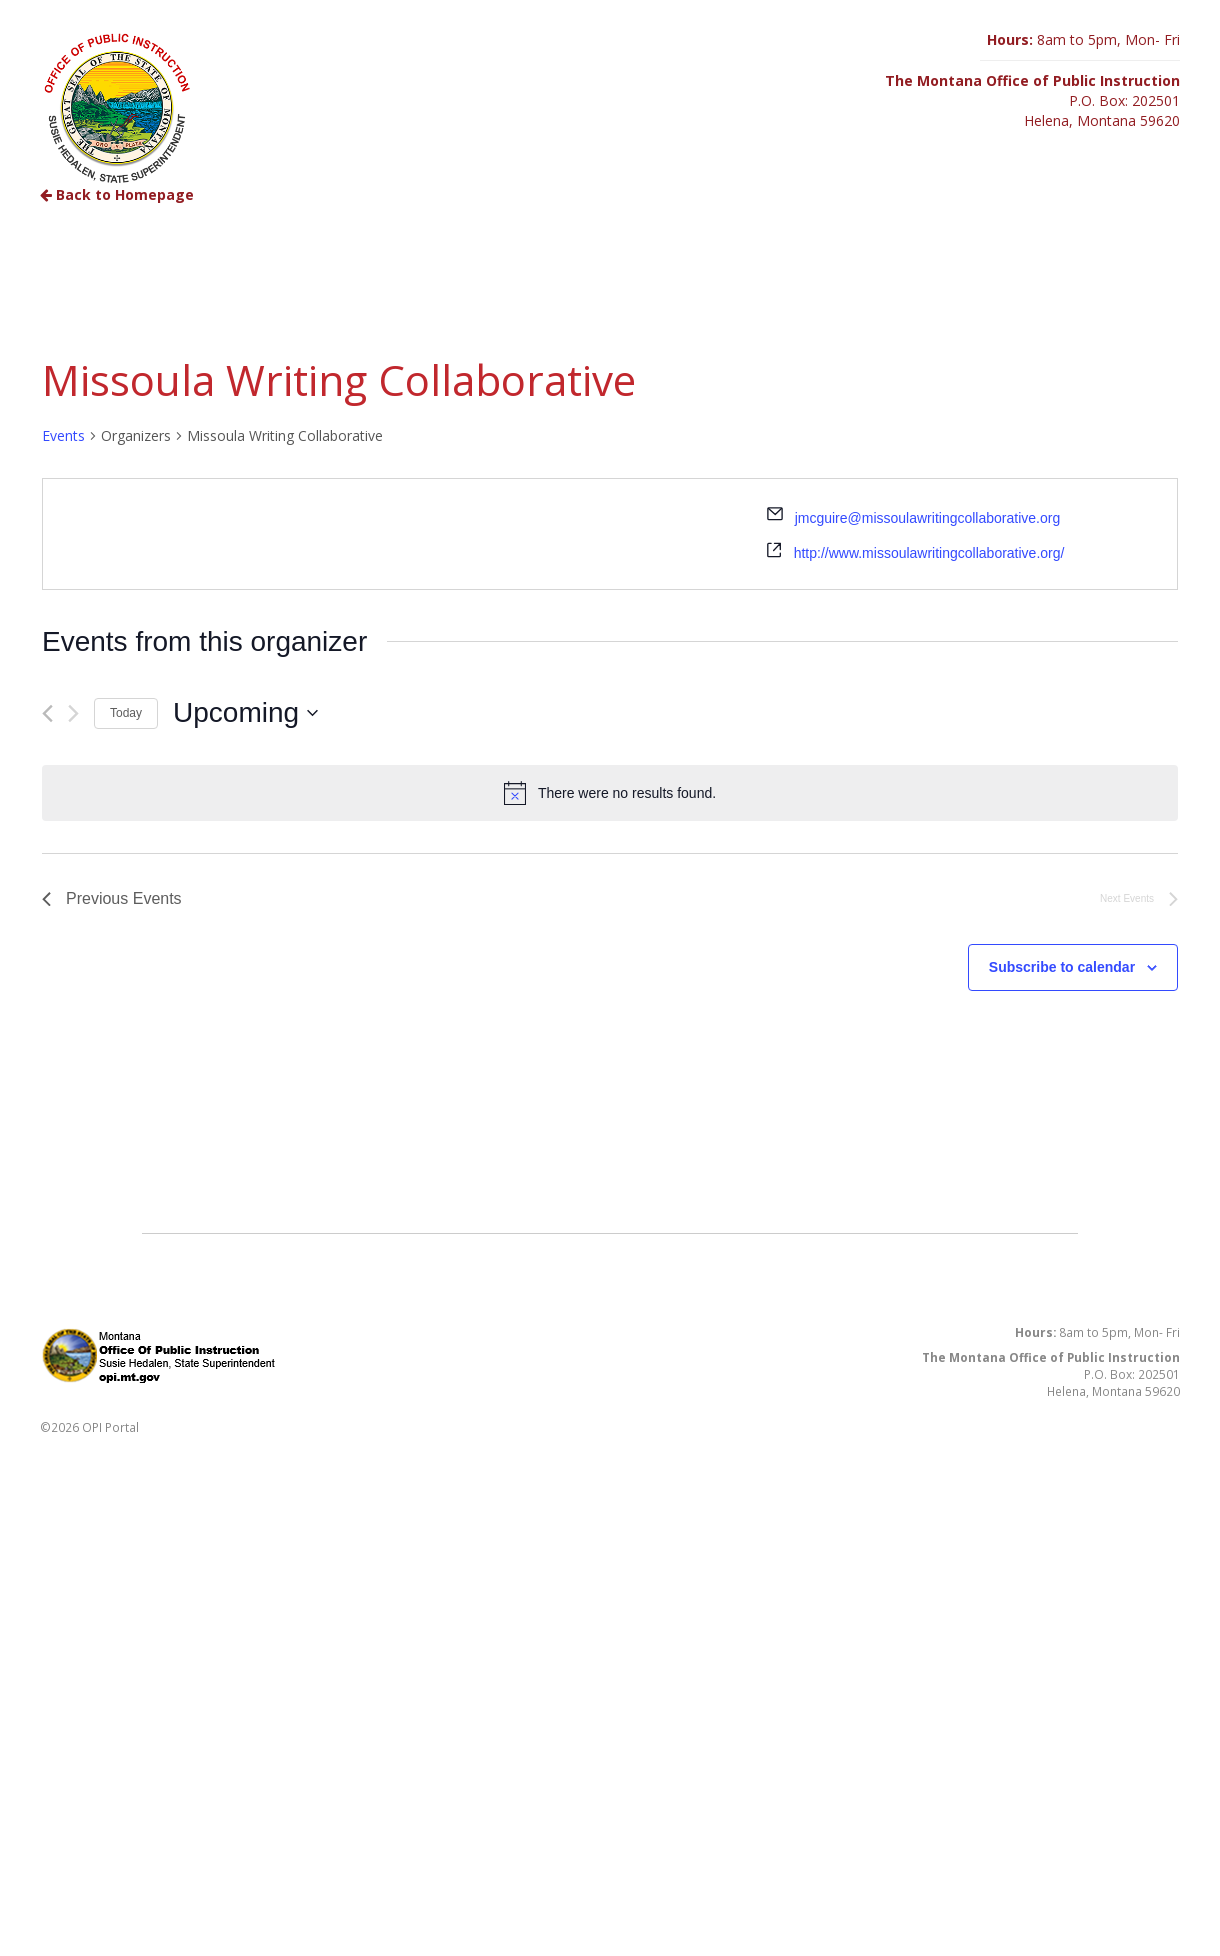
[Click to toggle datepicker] (245, 713)
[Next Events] (73, 713)
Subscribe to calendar (1062, 967)
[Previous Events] (47, 713)
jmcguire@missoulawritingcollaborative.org (928, 518)
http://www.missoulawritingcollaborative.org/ (929, 553)
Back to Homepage (117, 194)
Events (63, 435)
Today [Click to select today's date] (126, 713)
